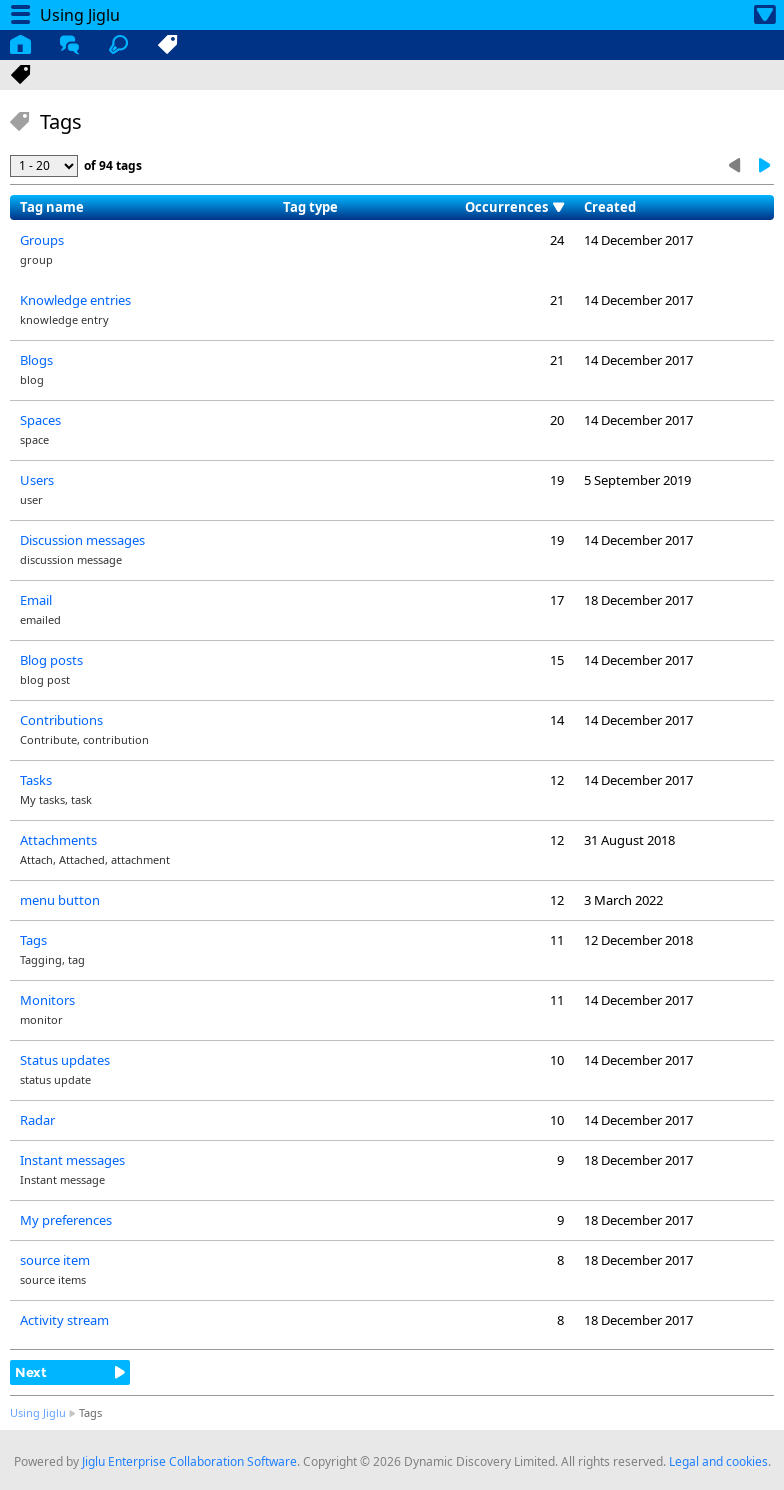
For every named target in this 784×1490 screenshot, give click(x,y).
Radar (37, 1120)
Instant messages (72, 1160)
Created (610, 207)
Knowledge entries (75, 300)
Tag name (52, 207)
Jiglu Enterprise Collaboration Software (189, 1461)
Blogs (36, 360)
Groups (42, 240)
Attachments (58, 840)
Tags (33, 940)
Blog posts (51, 660)
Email (36, 600)
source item (55, 1260)
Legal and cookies (718, 1461)
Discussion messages (82, 540)
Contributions (61, 720)
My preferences (66, 1220)
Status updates (65, 1060)
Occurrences (506, 207)
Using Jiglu (38, 1412)
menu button (60, 900)
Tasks (36, 780)
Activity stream (64, 1320)
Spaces (40, 420)
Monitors (47, 1000)
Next (31, 1372)
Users (37, 480)
